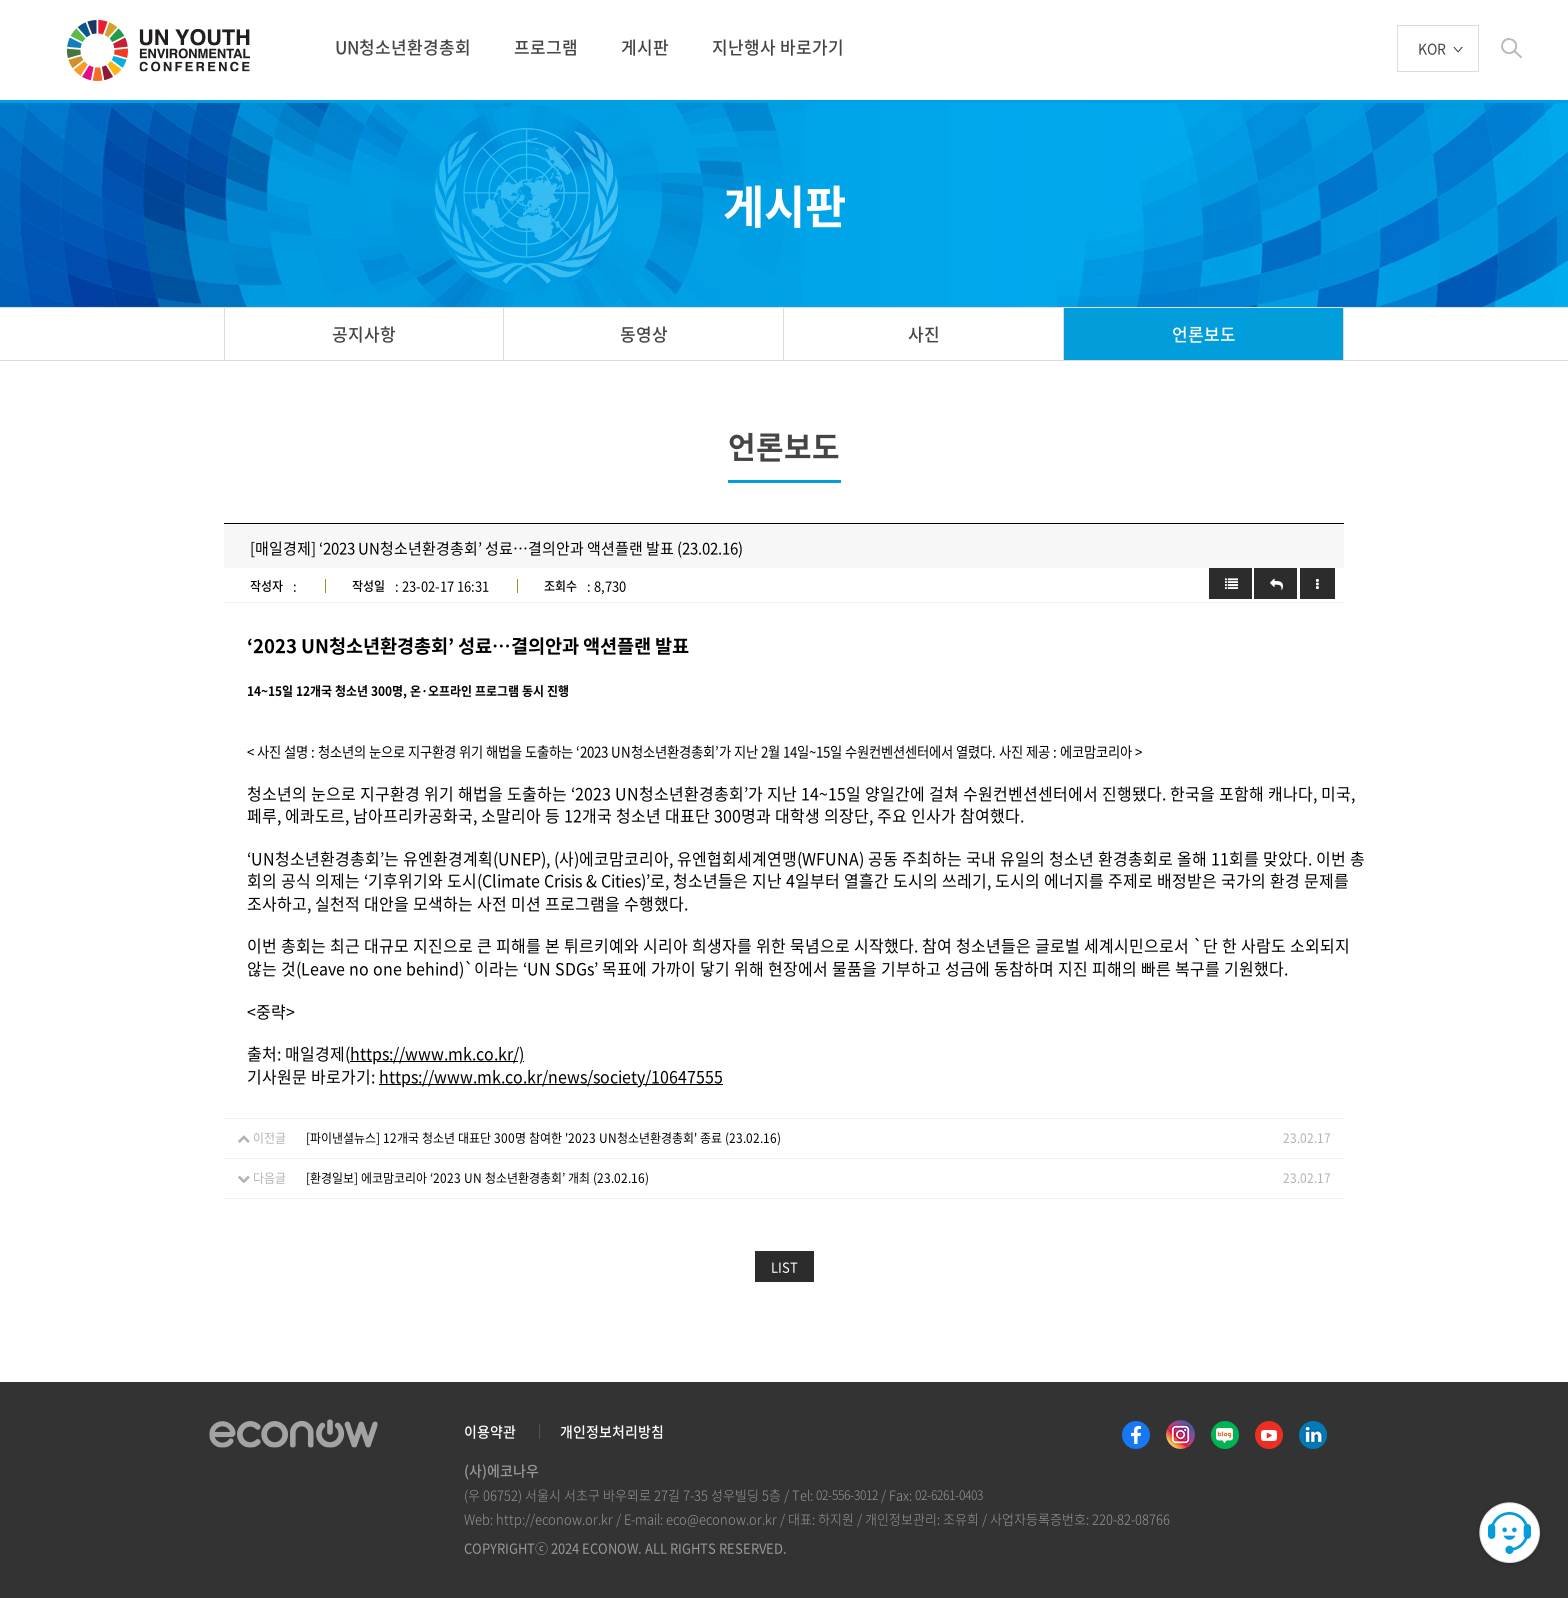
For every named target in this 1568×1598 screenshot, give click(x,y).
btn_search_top (1511, 48)
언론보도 (1204, 333)
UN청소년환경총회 (403, 46)
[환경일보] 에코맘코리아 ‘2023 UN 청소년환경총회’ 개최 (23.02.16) (477, 1178)
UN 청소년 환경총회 (167, 52)
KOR (1432, 49)
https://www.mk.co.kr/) (437, 1053)
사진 (924, 333)
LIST (784, 1266)
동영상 (644, 333)
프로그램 (546, 46)
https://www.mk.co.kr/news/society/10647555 (551, 1076)
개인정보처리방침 (612, 1431)
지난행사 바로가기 (778, 46)
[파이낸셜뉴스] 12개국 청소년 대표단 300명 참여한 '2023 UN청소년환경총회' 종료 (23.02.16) (543, 1138)
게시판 (645, 46)
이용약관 (490, 1431)
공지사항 (364, 333)
